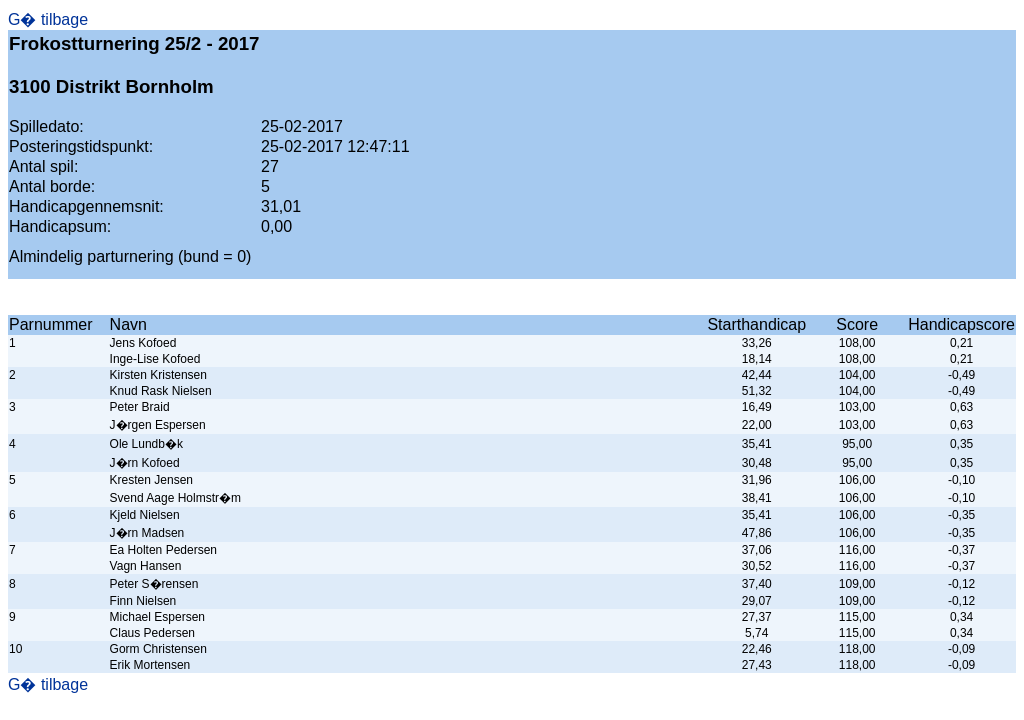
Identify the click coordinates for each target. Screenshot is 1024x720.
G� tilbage (48, 19)
